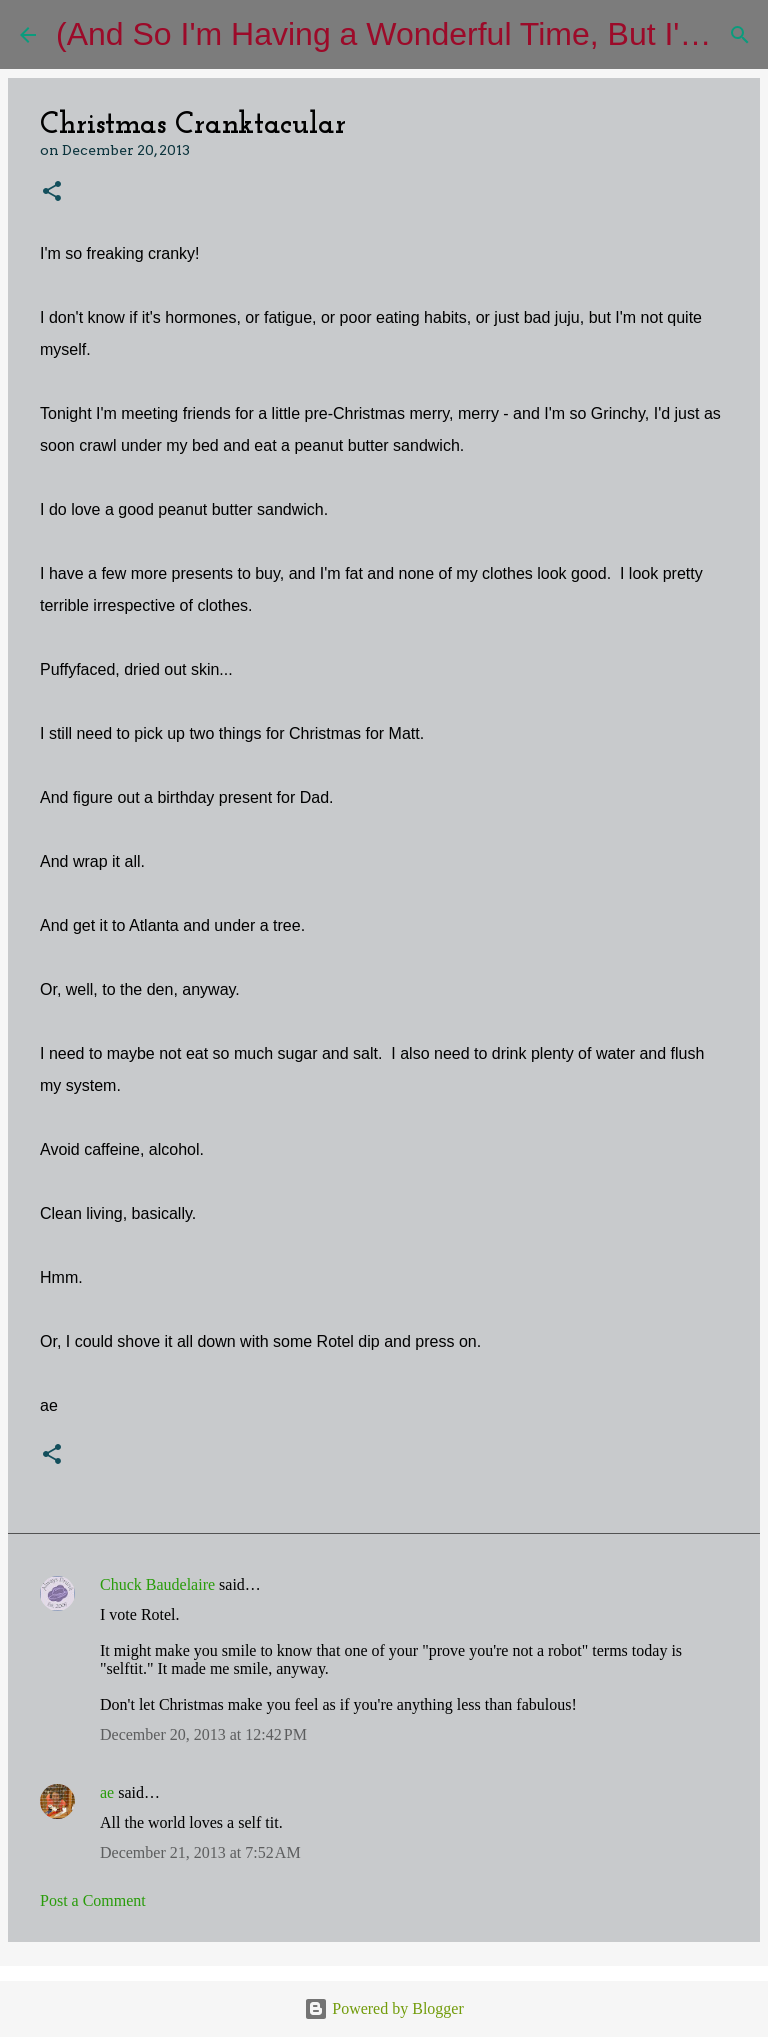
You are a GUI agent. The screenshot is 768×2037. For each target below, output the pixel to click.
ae (107, 1792)
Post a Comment (93, 1900)
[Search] (740, 35)
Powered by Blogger (384, 2008)
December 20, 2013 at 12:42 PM (203, 1734)
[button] (52, 192)
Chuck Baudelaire (157, 1584)
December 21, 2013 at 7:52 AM (200, 1852)
